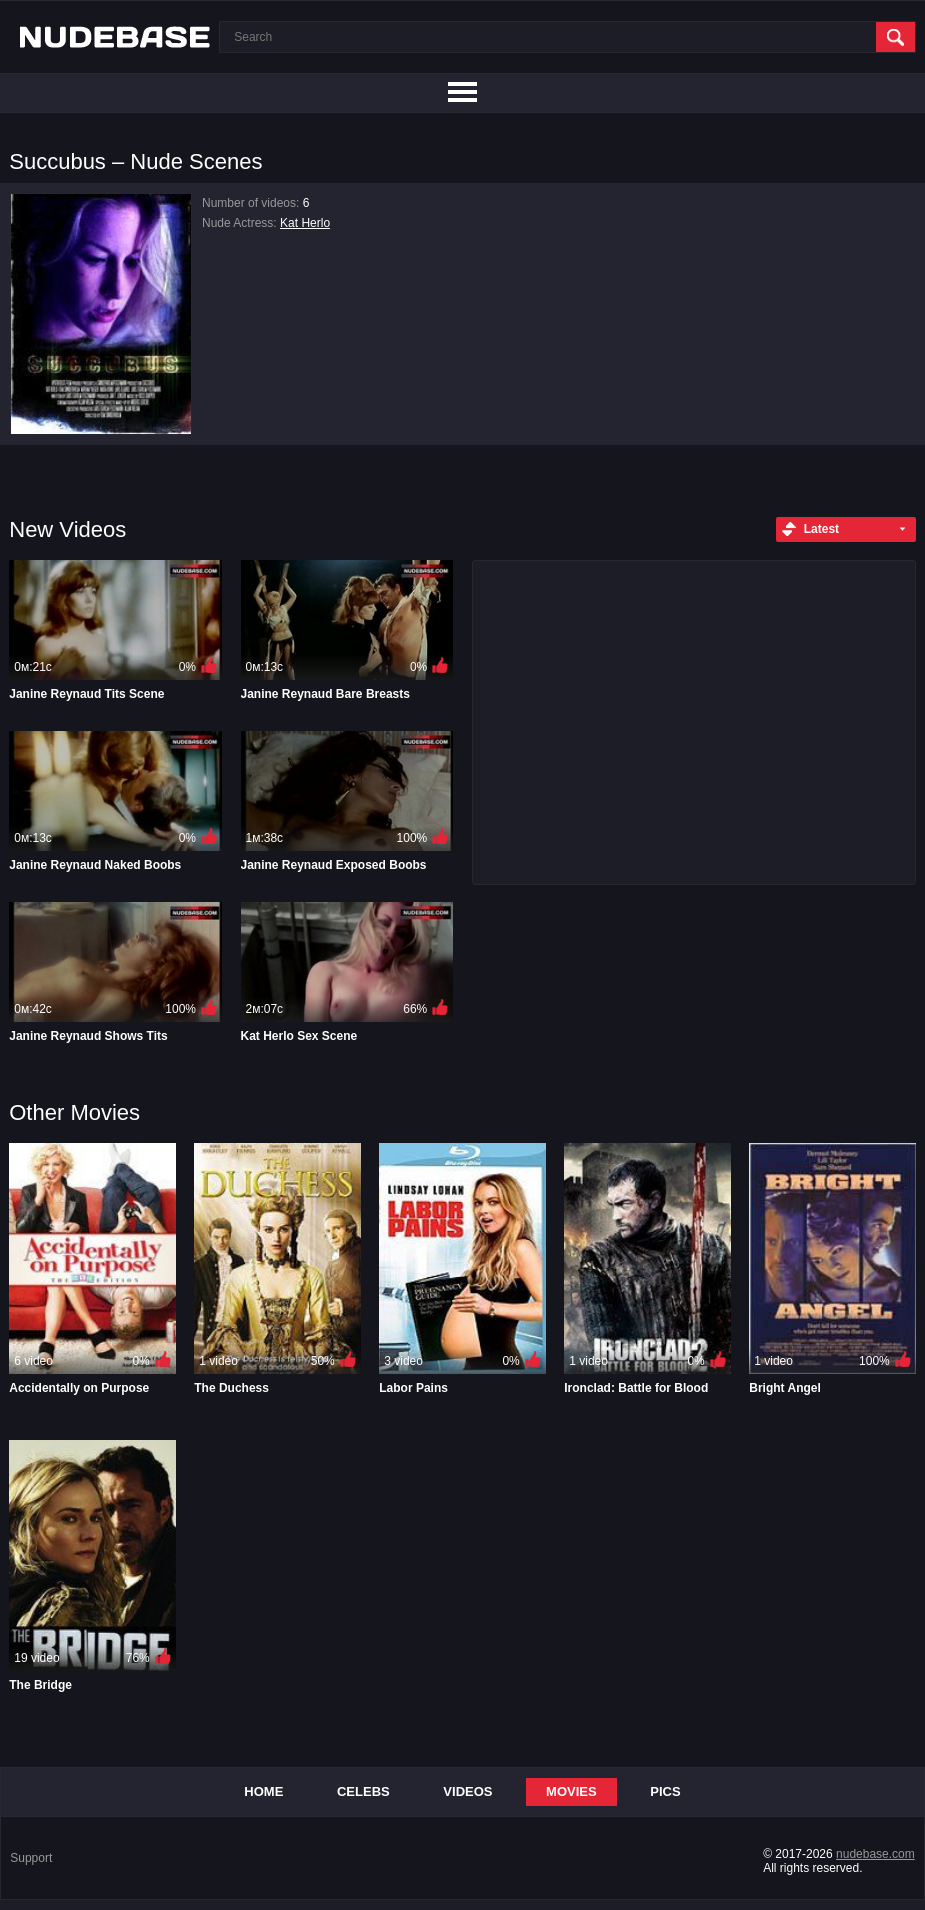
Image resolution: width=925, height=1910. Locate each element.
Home (263, 1791)
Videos (467, 1791)
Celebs (363, 1791)
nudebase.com (875, 1854)
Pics (665, 1791)
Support (31, 1858)
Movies (571, 1791)
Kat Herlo (305, 223)
